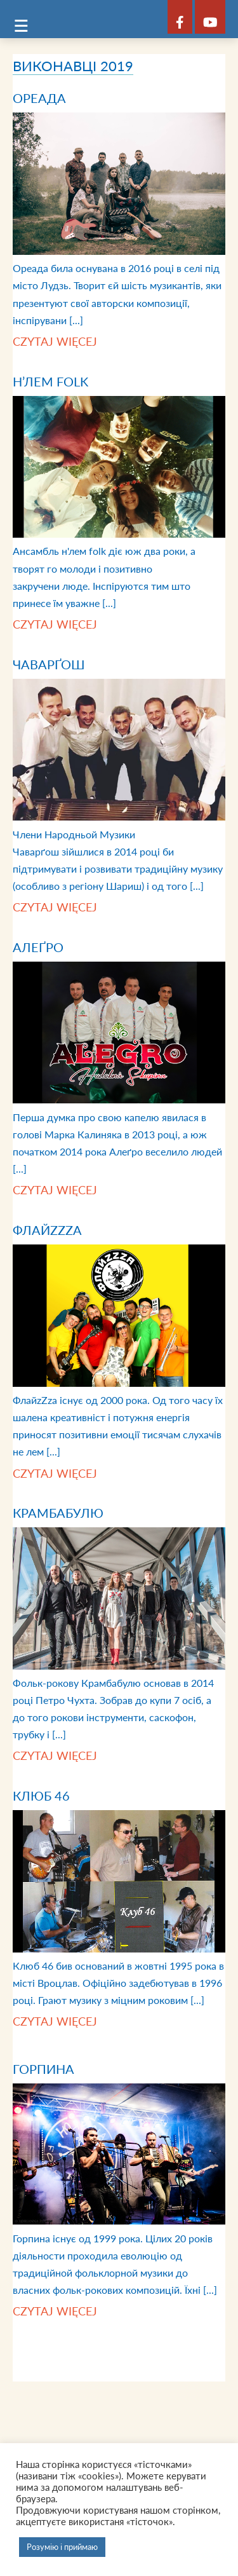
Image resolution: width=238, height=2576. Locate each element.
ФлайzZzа (47, 1229)
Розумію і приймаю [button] (62, 2547)
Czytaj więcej (55, 341)
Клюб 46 (41, 1795)
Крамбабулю (58, 1512)
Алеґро (38, 947)
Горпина (43, 2068)
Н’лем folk (50, 381)
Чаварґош (49, 664)
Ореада (39, 98)
